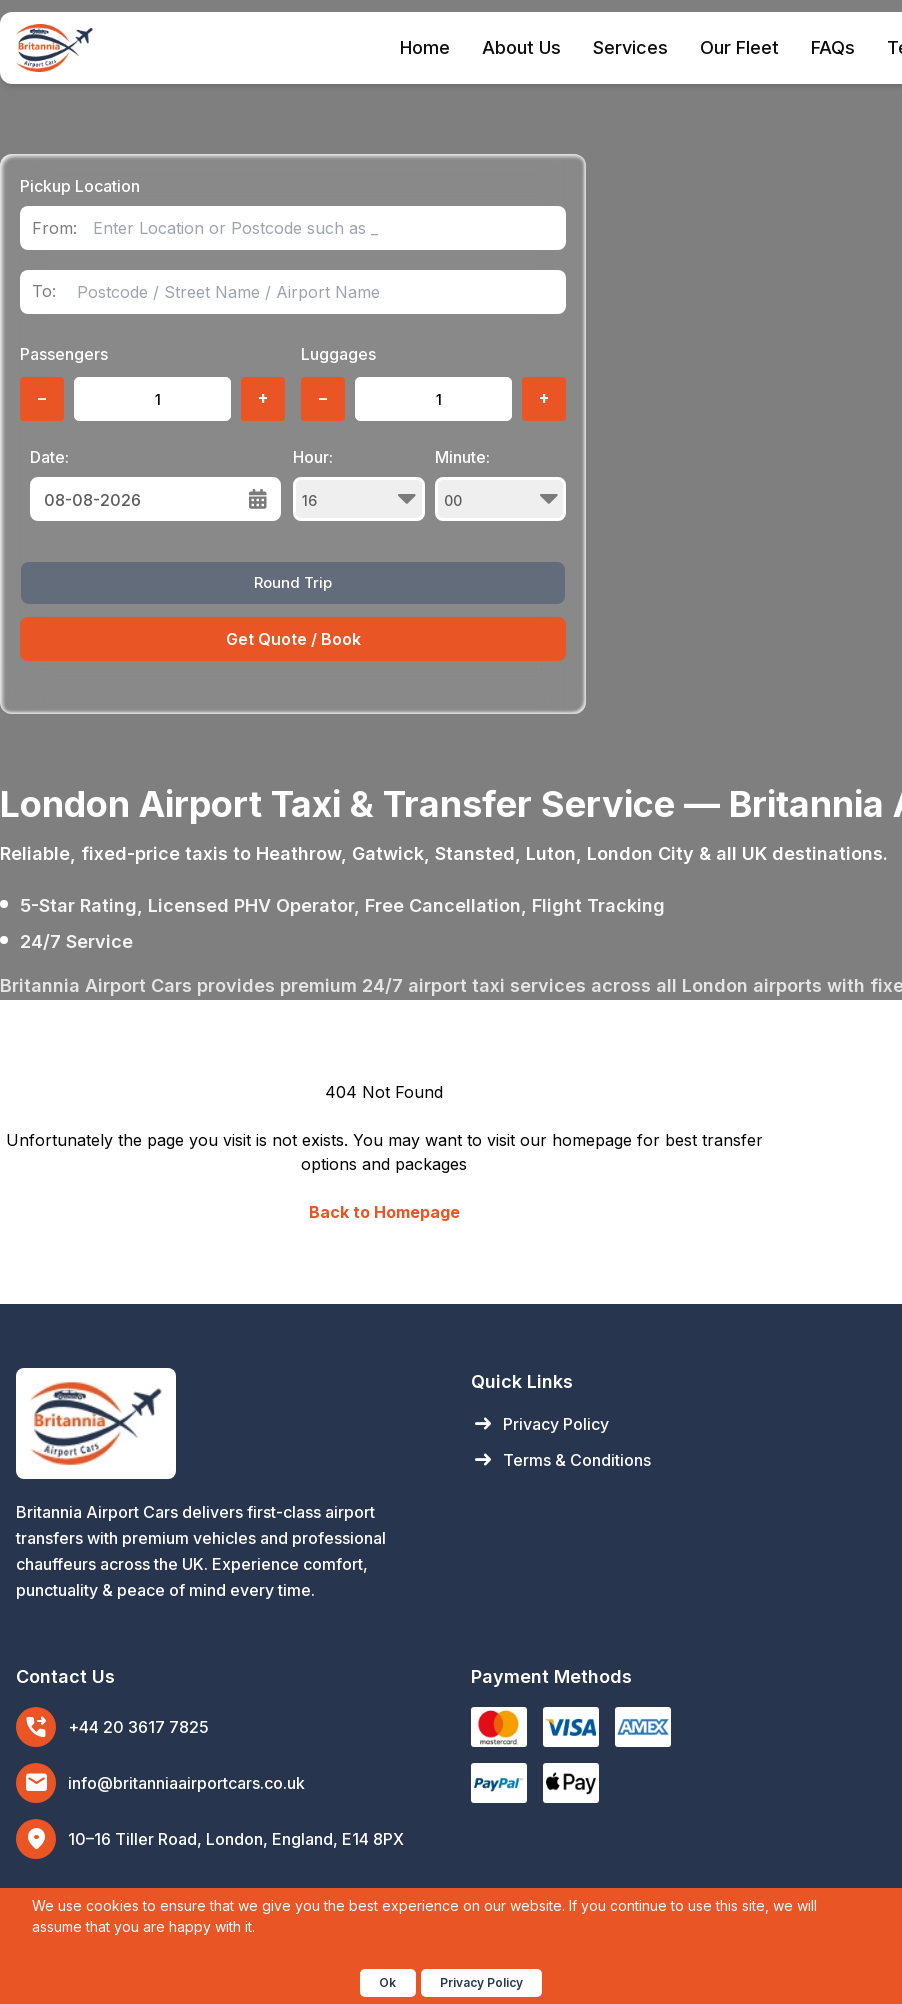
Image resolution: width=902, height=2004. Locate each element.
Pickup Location (80, 186)
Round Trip (293, 582)
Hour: (359, 484)
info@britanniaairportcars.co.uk (186, 1783)
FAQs (833, 47)
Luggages (338, 354)
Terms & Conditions (561, 1460)
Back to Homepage (384, 1212)
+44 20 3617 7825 (138, 1727)
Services (630, 47)
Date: (49, 457)
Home (425, 47)
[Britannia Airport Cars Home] (223, 1423)
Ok (387, 1982)
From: (54, 228)
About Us (521, 47)
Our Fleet (739, 47)
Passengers (64, 354)
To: (44, 291)
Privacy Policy (540, 1424)
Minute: (501, 484)
